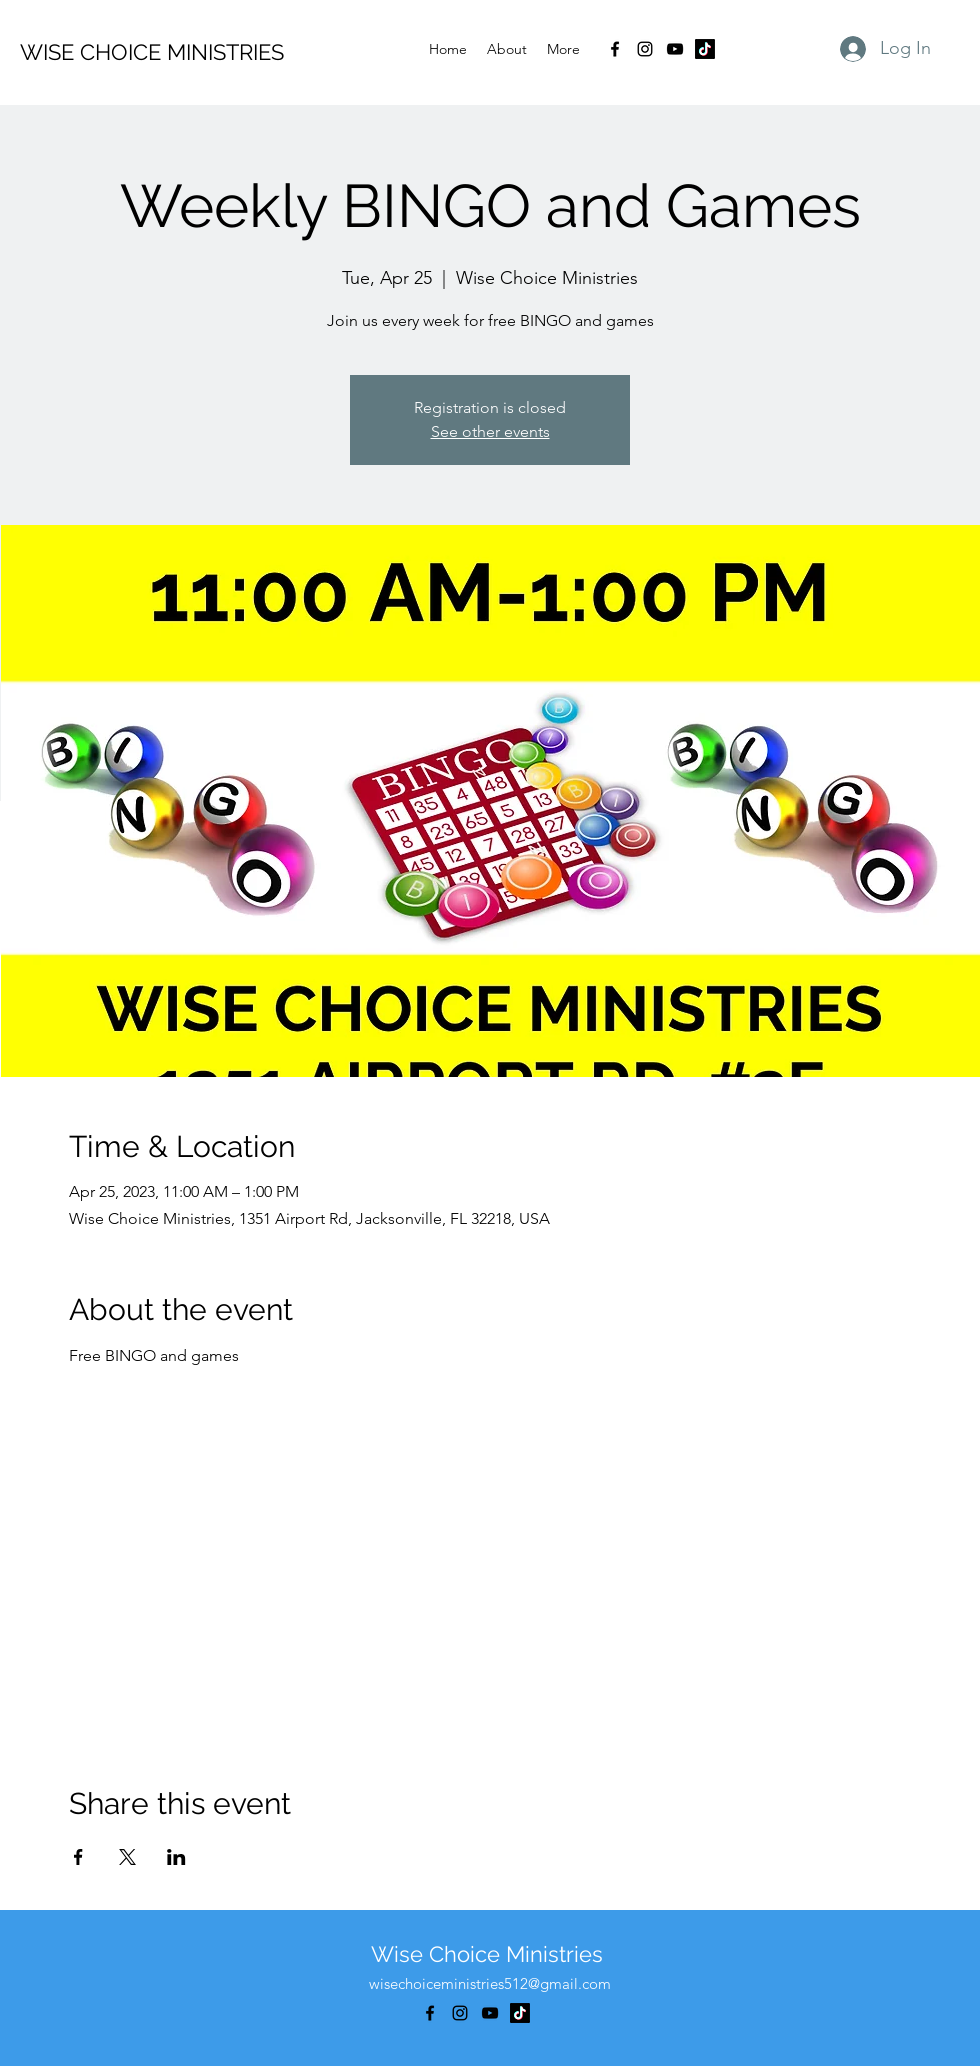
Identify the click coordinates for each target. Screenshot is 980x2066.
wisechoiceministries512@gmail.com (490, 1983)
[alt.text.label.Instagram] (645, 49)
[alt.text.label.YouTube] (675, 49)
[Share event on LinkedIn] (176, 1857)
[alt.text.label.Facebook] (615, 49)
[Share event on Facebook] (78, 1857)
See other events (490, 431)
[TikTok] (705, 49)
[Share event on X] (127, 1857)
